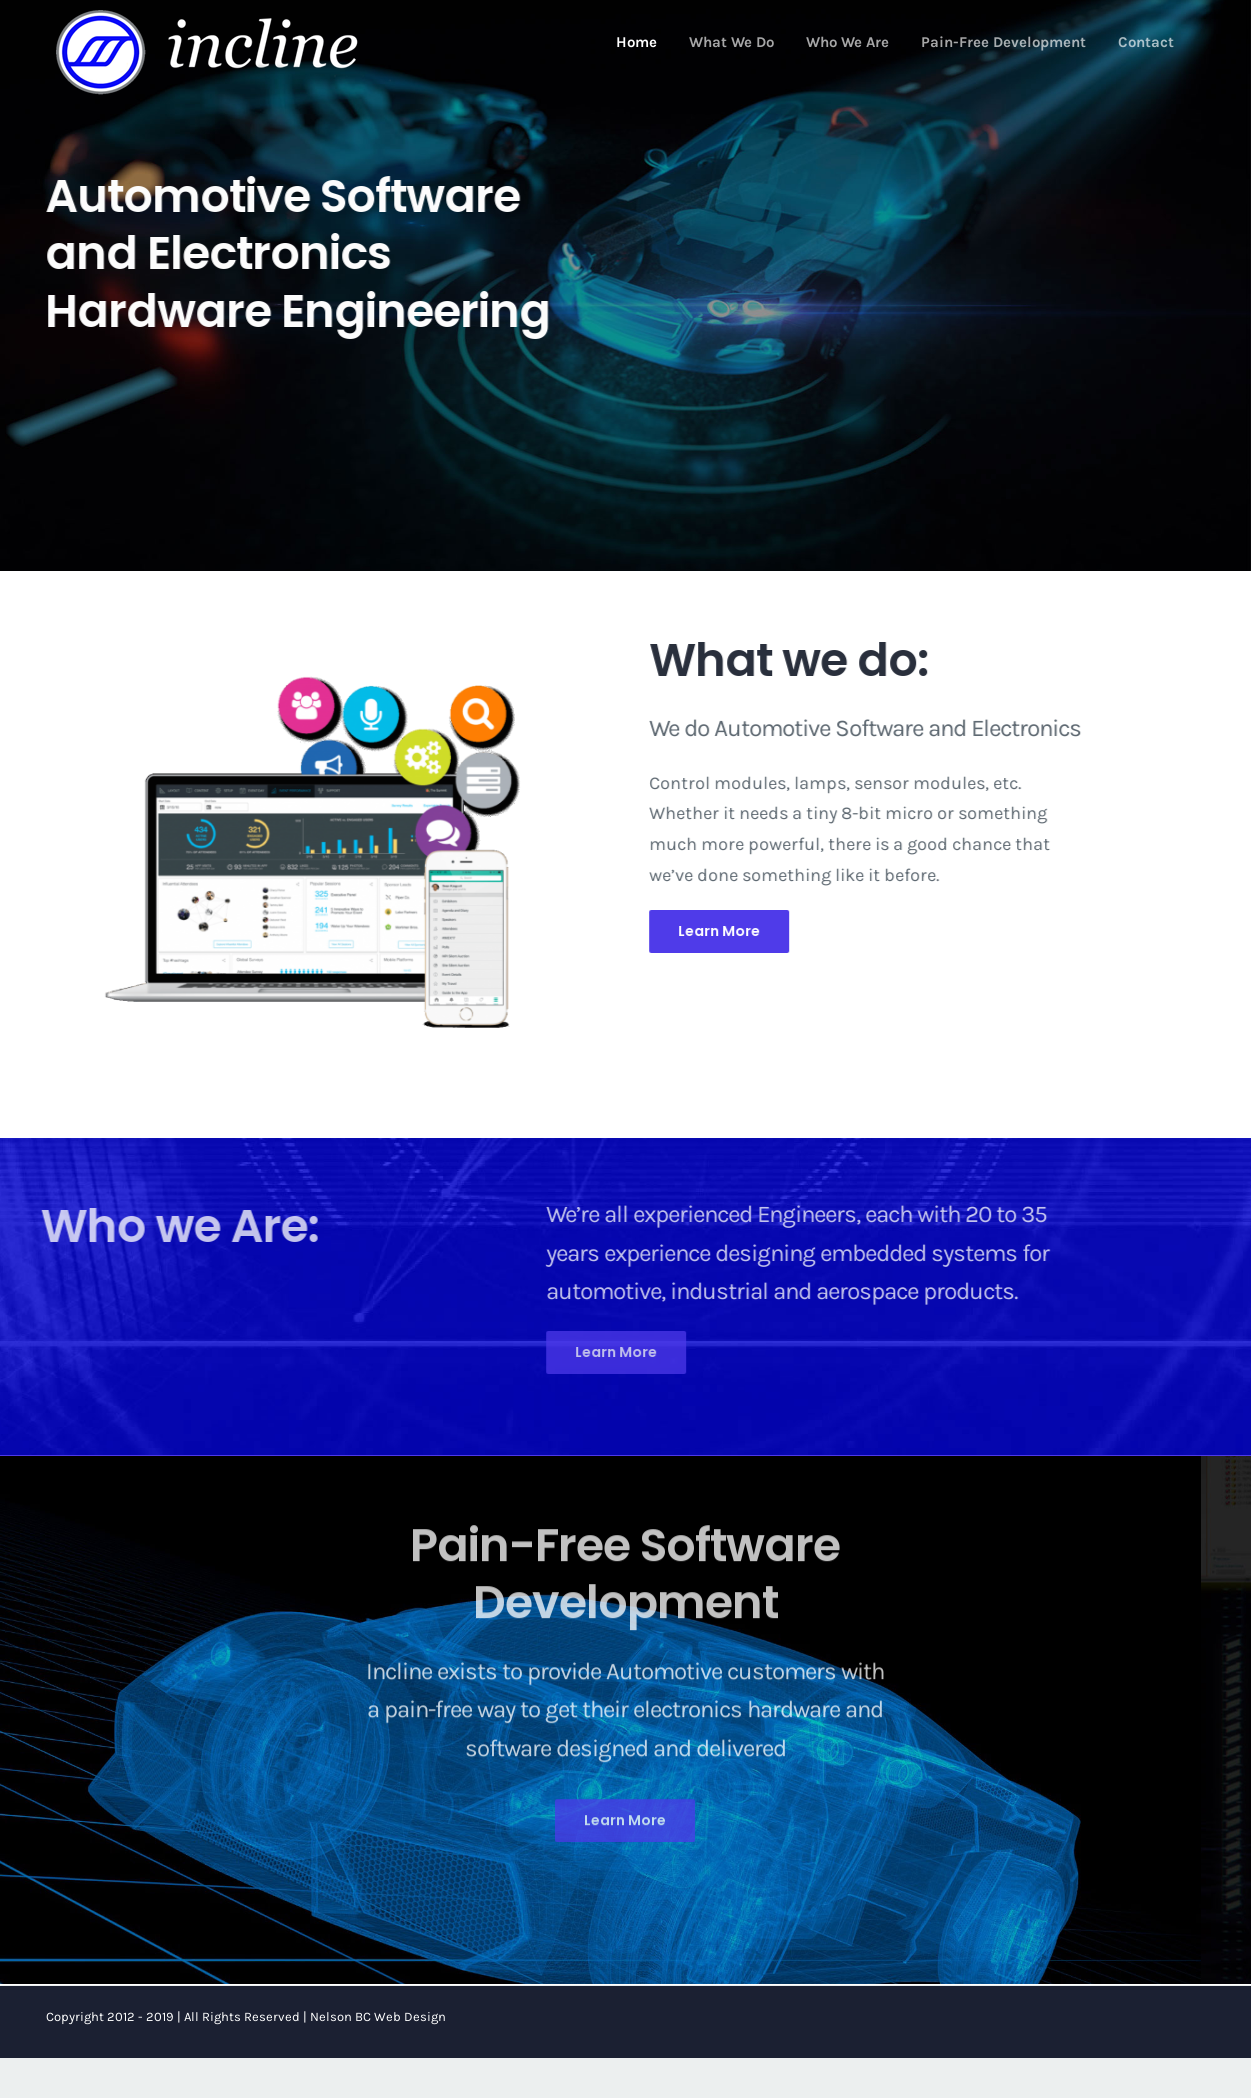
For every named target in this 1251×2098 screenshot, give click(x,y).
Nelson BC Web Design (378, 2016)
